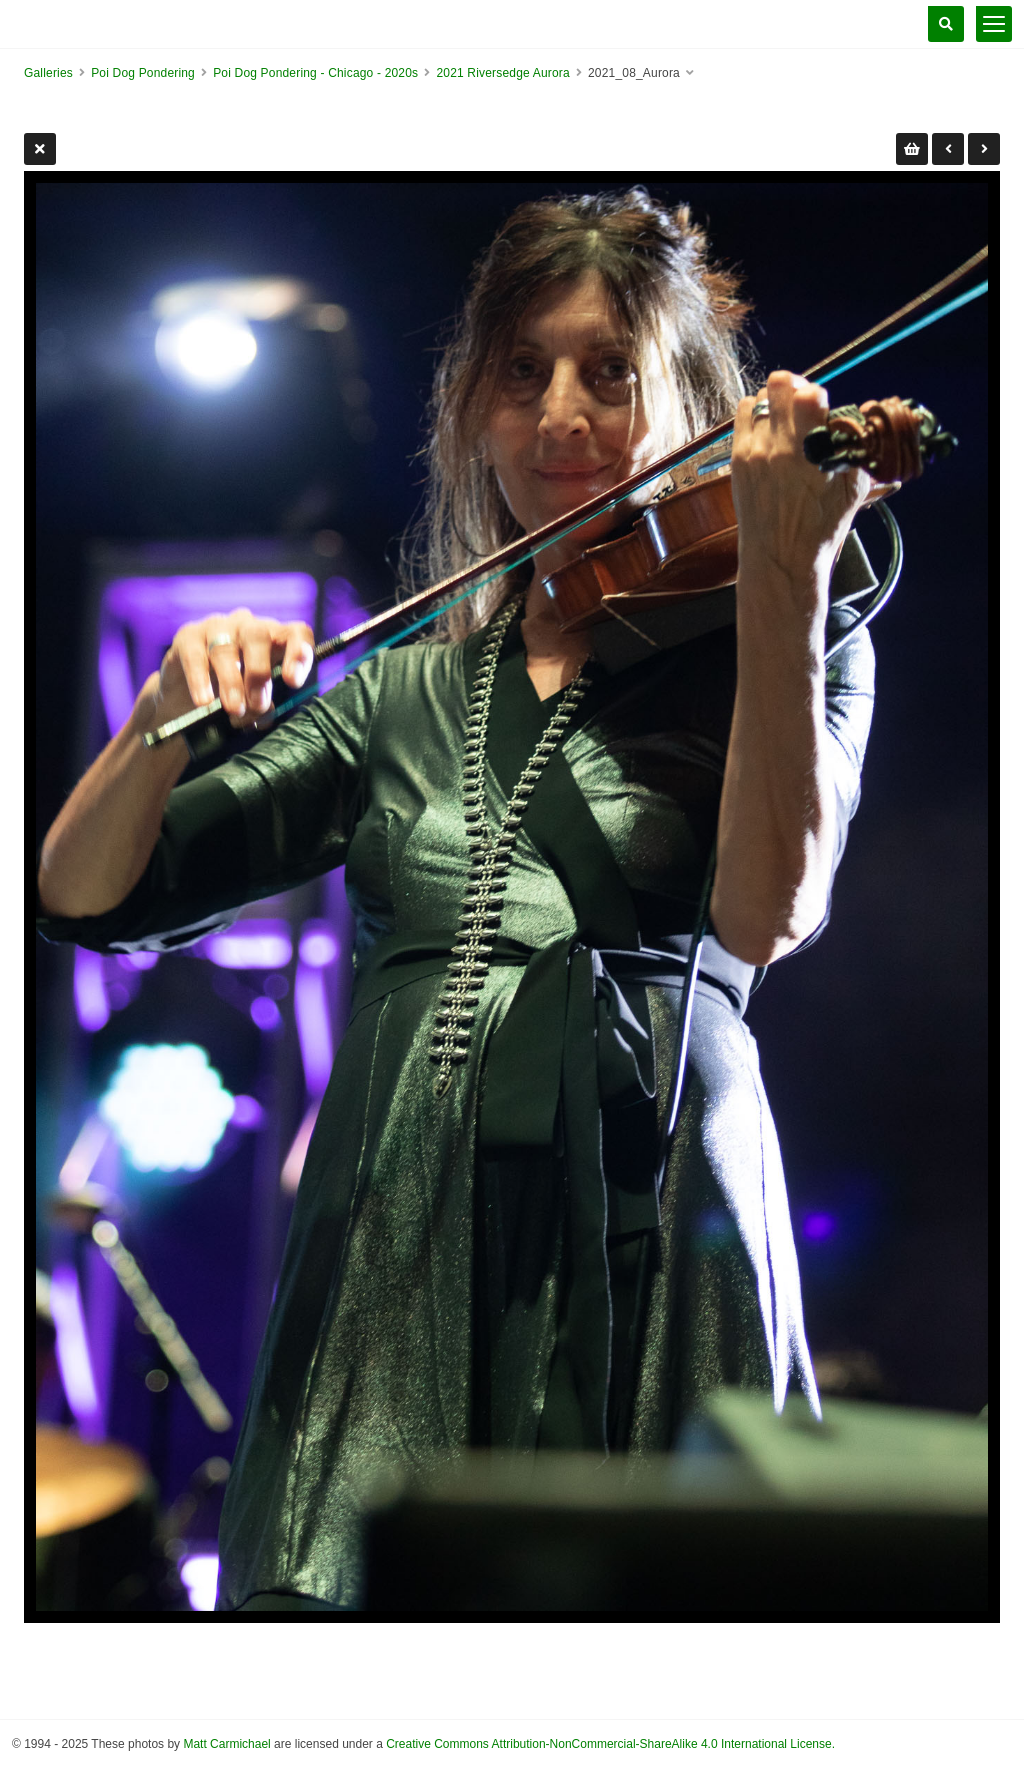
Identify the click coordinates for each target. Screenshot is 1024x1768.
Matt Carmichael (226, 1744)
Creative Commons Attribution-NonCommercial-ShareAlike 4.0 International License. (610, 1744)
